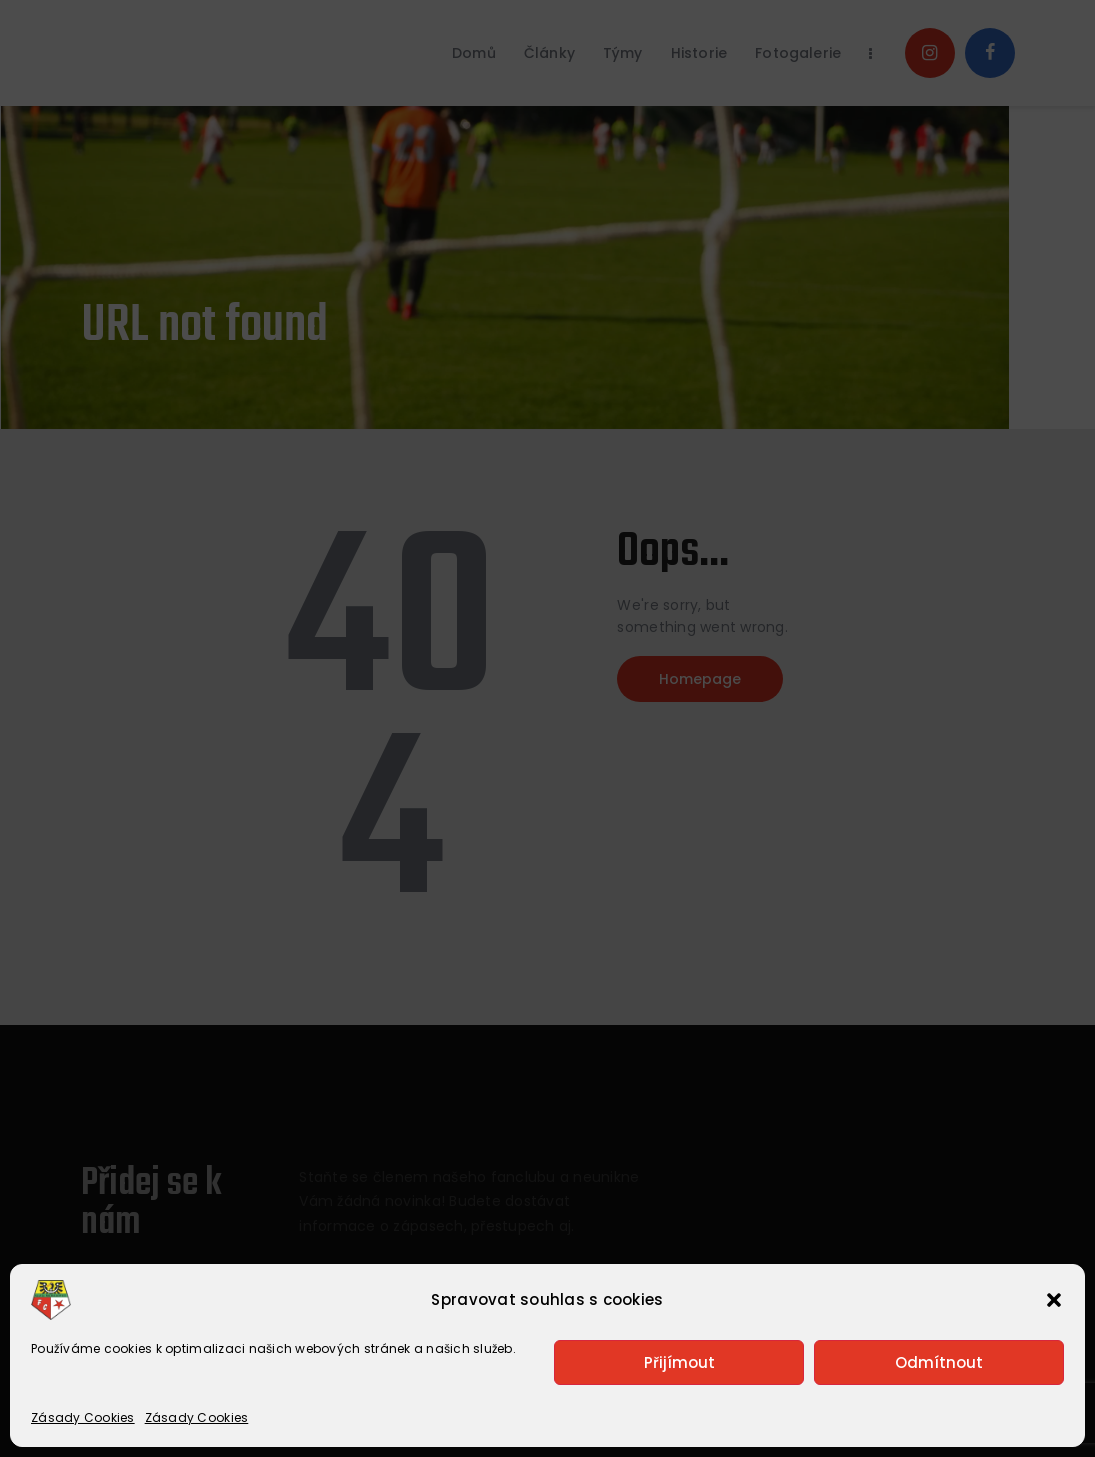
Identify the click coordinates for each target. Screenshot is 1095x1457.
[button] (1054, 1300)
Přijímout (679, 1362)
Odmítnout (939, 1362)
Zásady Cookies (83, 1417)
